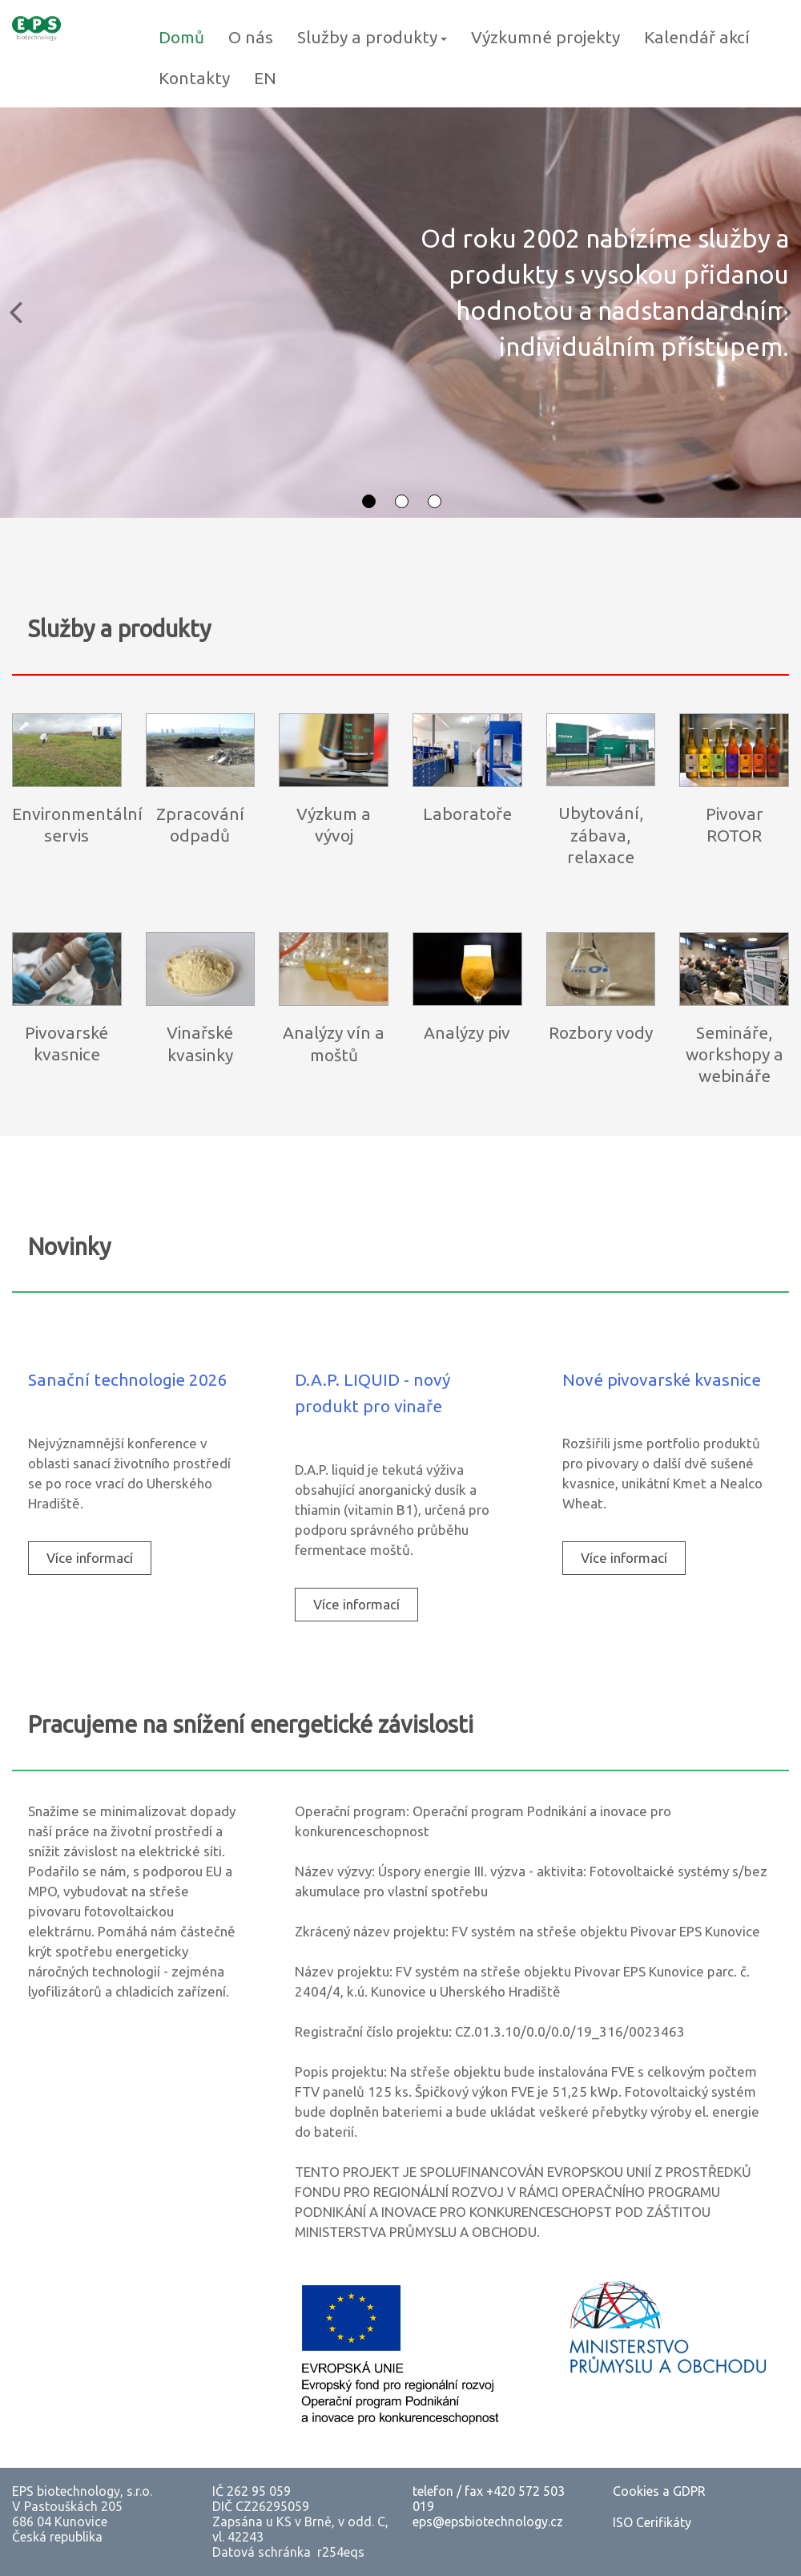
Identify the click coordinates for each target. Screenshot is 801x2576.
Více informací (89, 1557)
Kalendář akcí (697, 36)
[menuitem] (89, 1558)
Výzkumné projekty (545, 36)
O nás (250, 36)
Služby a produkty (372, 36)
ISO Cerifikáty (652, 2522)
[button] (16, 312)
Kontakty (194, 77)
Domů (181, 36)
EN (265, 77)
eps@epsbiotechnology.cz (488, 2521)
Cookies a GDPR (659, 2491)
